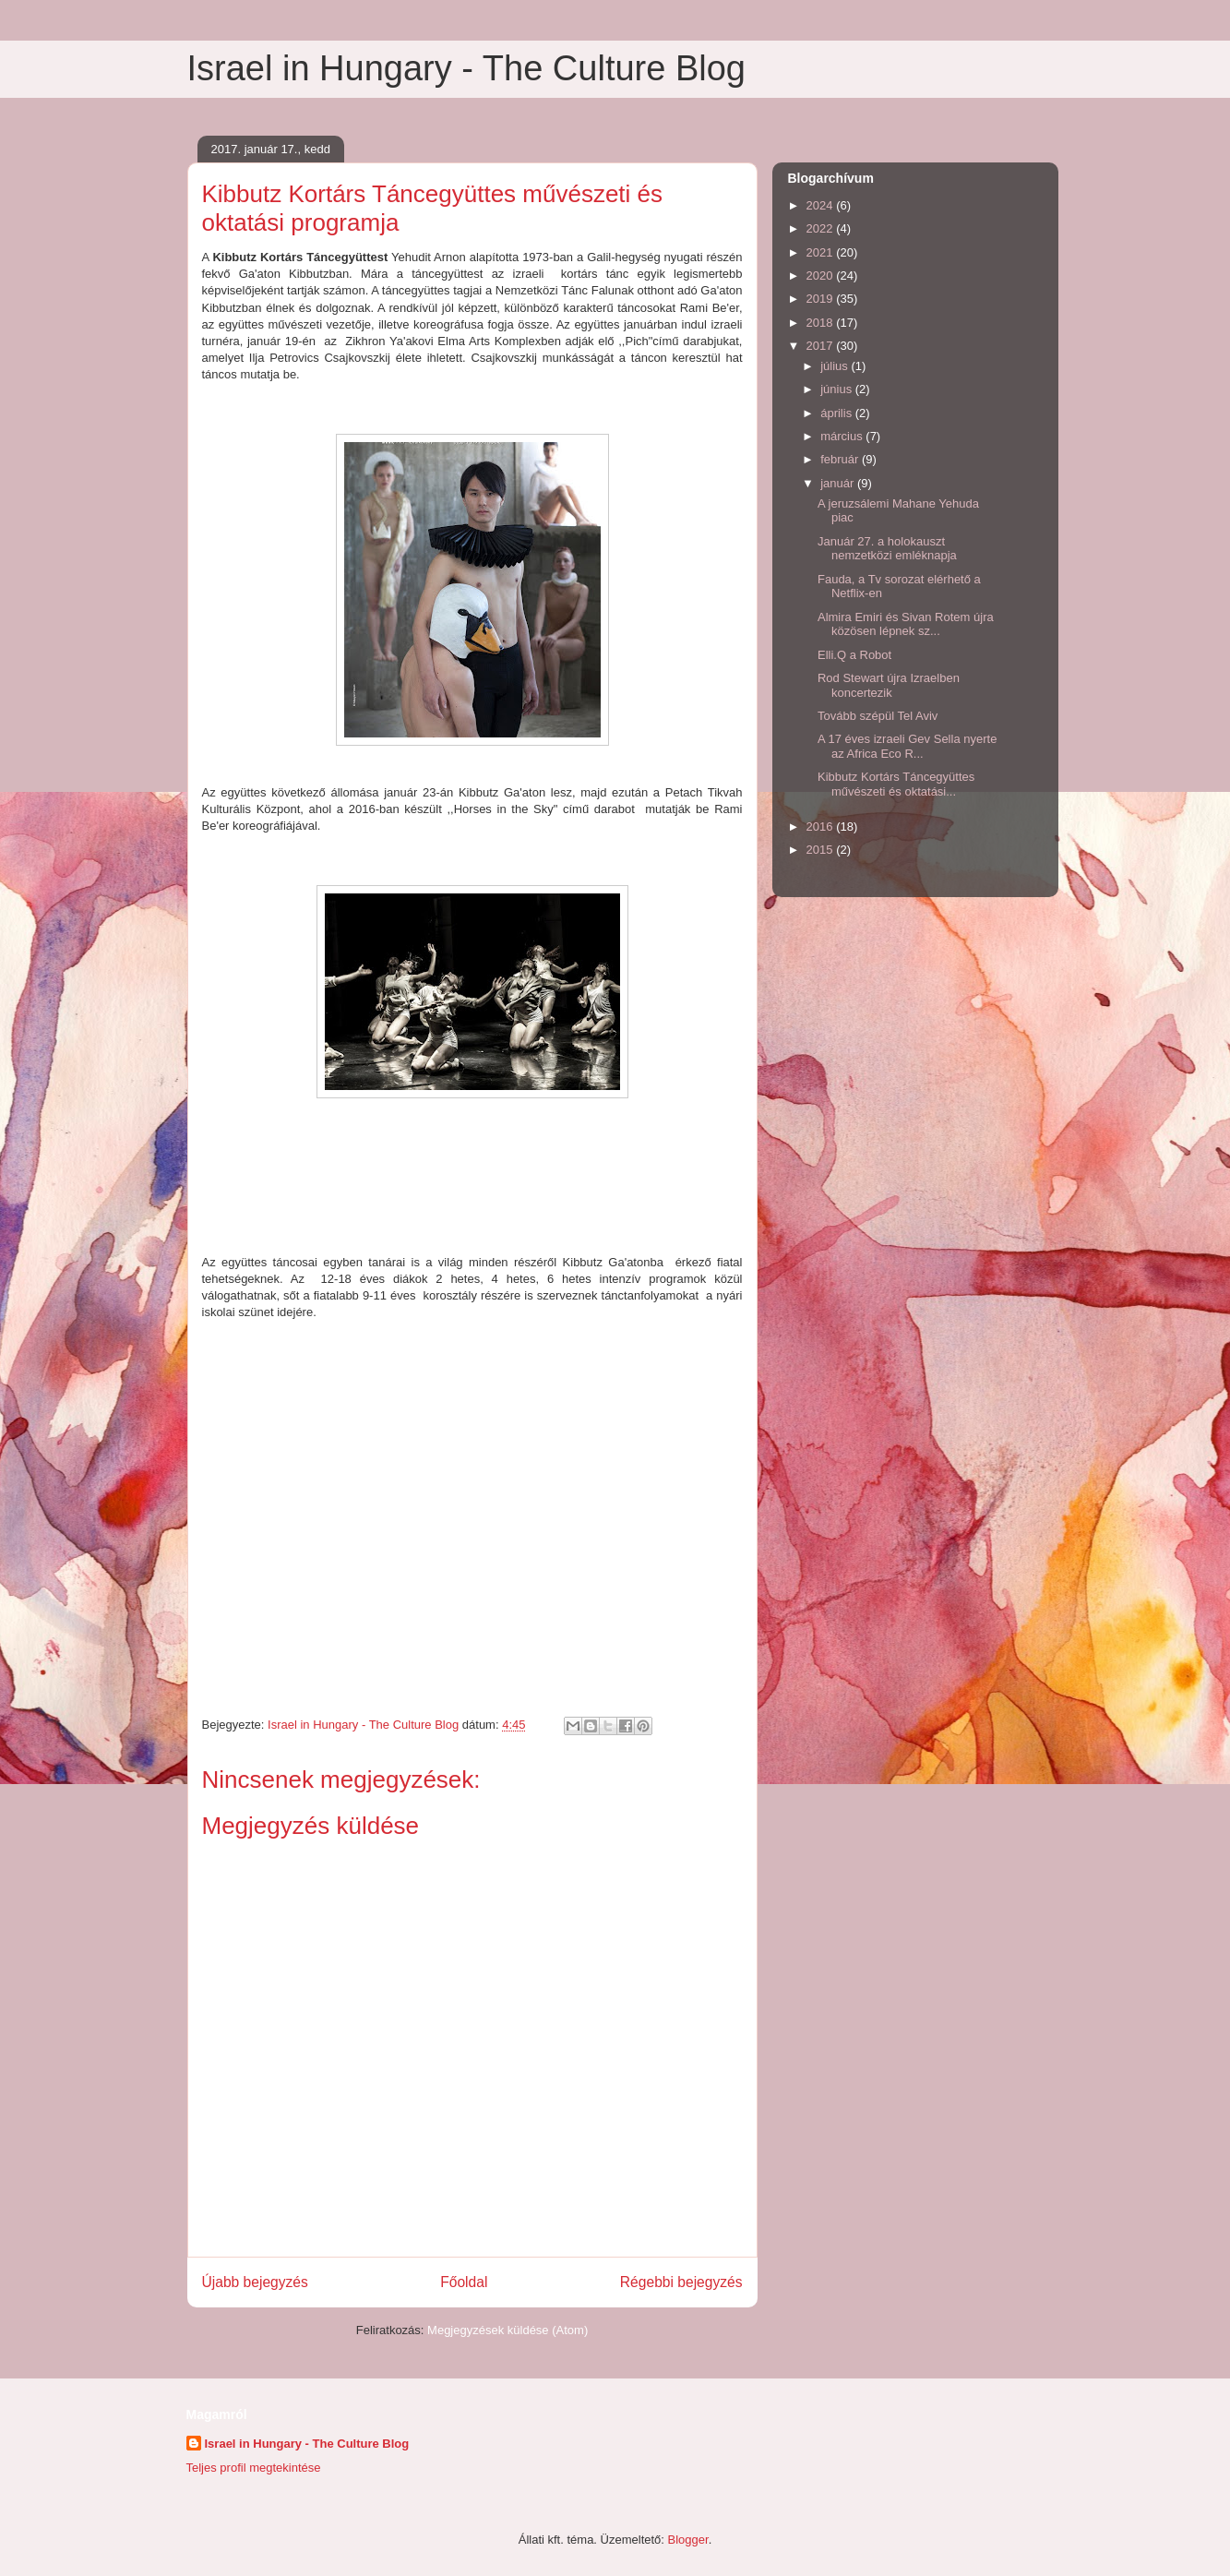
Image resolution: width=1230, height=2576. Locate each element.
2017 (821, 346)
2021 (821, 252)
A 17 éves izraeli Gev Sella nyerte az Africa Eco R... (907, 746)
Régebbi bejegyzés (681, 2282)
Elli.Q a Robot (854, 655)
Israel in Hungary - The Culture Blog (466, 68)
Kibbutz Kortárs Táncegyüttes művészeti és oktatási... (896, 784)
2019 (821, 299)
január (838, 483)
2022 (821, 228)
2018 (821, 322)
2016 (821, 826)
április (837, 413)
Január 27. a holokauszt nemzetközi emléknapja (887, 548)
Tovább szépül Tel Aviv (877, 716)
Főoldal (463, 2282)
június (837, 389)
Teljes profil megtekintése (253, 2467)
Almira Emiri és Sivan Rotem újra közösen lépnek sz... (906, 624)
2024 (821, 205)
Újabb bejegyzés (255, 2282)
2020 (821, 275)
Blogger (688, 2539)
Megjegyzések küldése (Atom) (507, 2330)
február (841, 459)
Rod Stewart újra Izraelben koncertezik (889, 685)
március (843, 436)
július (835, 366)
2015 (821, 850)
